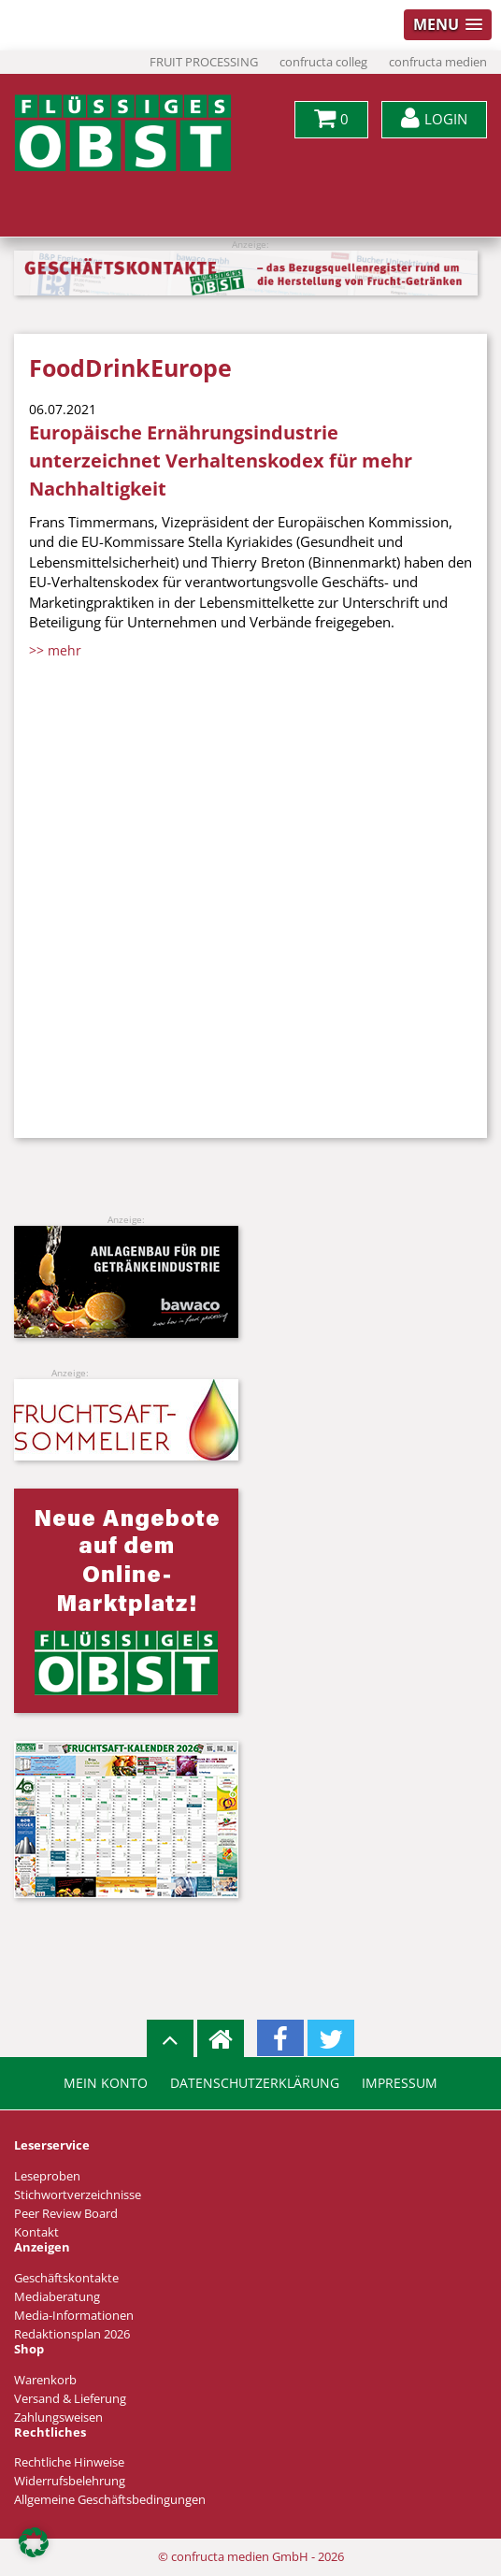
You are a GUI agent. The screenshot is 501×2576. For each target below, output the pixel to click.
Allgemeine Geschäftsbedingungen (110, 2500)
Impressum (399, 2083)
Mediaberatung (57, 2297)
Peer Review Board (66, 2214)
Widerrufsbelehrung (69, 2481)
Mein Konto (106, 2083)
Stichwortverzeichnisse (77, 2195)
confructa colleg (323, 62)
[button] (33, 2542)
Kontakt (36, 2232)
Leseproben (47, 2176)
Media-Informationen (74, 2316)
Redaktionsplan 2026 (72, 2334)
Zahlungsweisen (58, 2417)
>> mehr (55, 650)
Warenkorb (45, 2380)
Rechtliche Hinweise (69, 2462)
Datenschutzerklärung (254, 2083)
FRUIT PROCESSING (204, 62)
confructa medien (438, 62)
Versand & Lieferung (70, 2399)
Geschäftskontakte (66, 2278)
